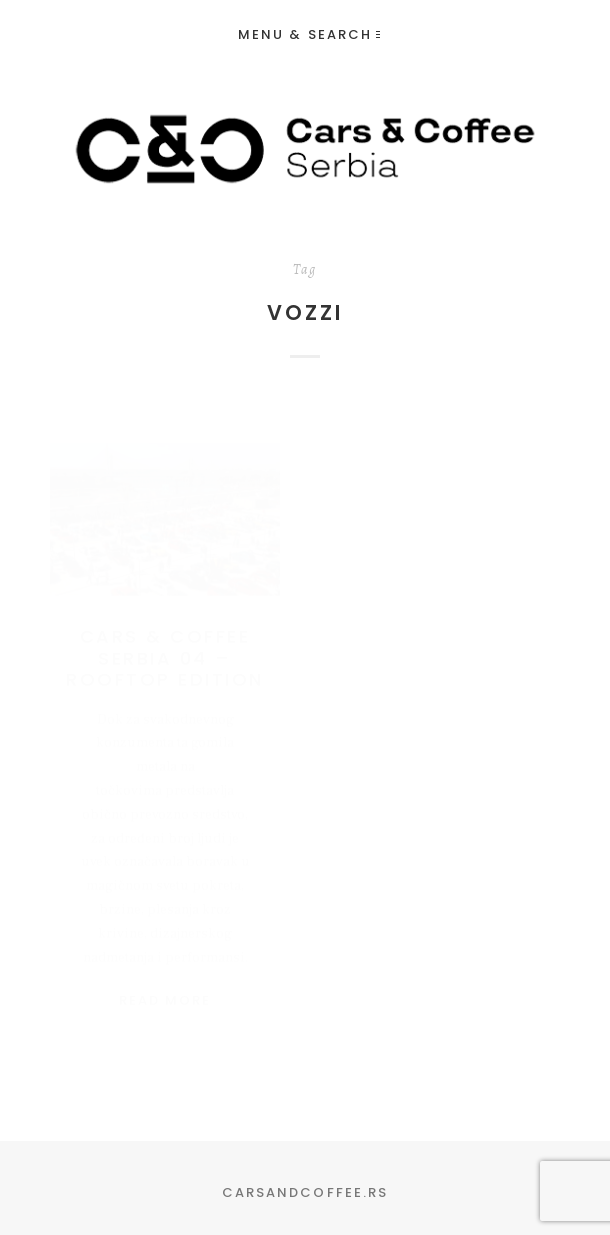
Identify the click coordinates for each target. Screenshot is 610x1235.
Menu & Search (309, 34)
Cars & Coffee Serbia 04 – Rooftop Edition (165, 638)
